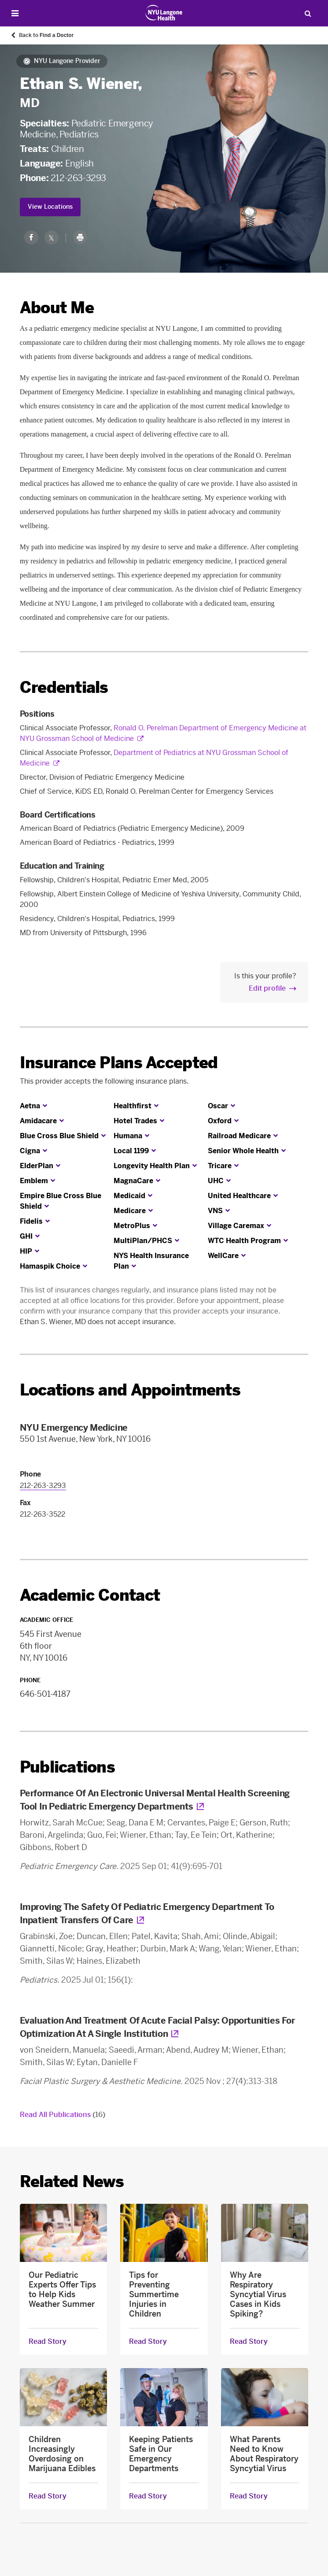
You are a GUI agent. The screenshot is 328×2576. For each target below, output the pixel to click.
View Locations (50, 207)
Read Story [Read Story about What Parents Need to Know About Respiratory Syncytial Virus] (249, 2496)
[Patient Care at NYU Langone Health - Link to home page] (164, 13)
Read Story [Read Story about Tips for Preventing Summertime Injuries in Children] (148, 2342)
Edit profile (267, 988)
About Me (57, 307)
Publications (67, 1767)
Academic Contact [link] (90, 1595)
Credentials (64, 687)
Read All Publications (62, 2114)
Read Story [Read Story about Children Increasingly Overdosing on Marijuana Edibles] (47, 2496)
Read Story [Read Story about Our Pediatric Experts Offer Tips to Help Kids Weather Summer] (47, 2342)
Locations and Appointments (130, 1390)
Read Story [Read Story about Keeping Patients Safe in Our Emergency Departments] (148, 2496)
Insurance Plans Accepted (119, 1062)
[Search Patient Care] (307, 13)
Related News (72, 2181)
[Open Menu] (14, 13)
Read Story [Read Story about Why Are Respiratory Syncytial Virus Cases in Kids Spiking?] (249, 2342)
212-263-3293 (78, 178)
